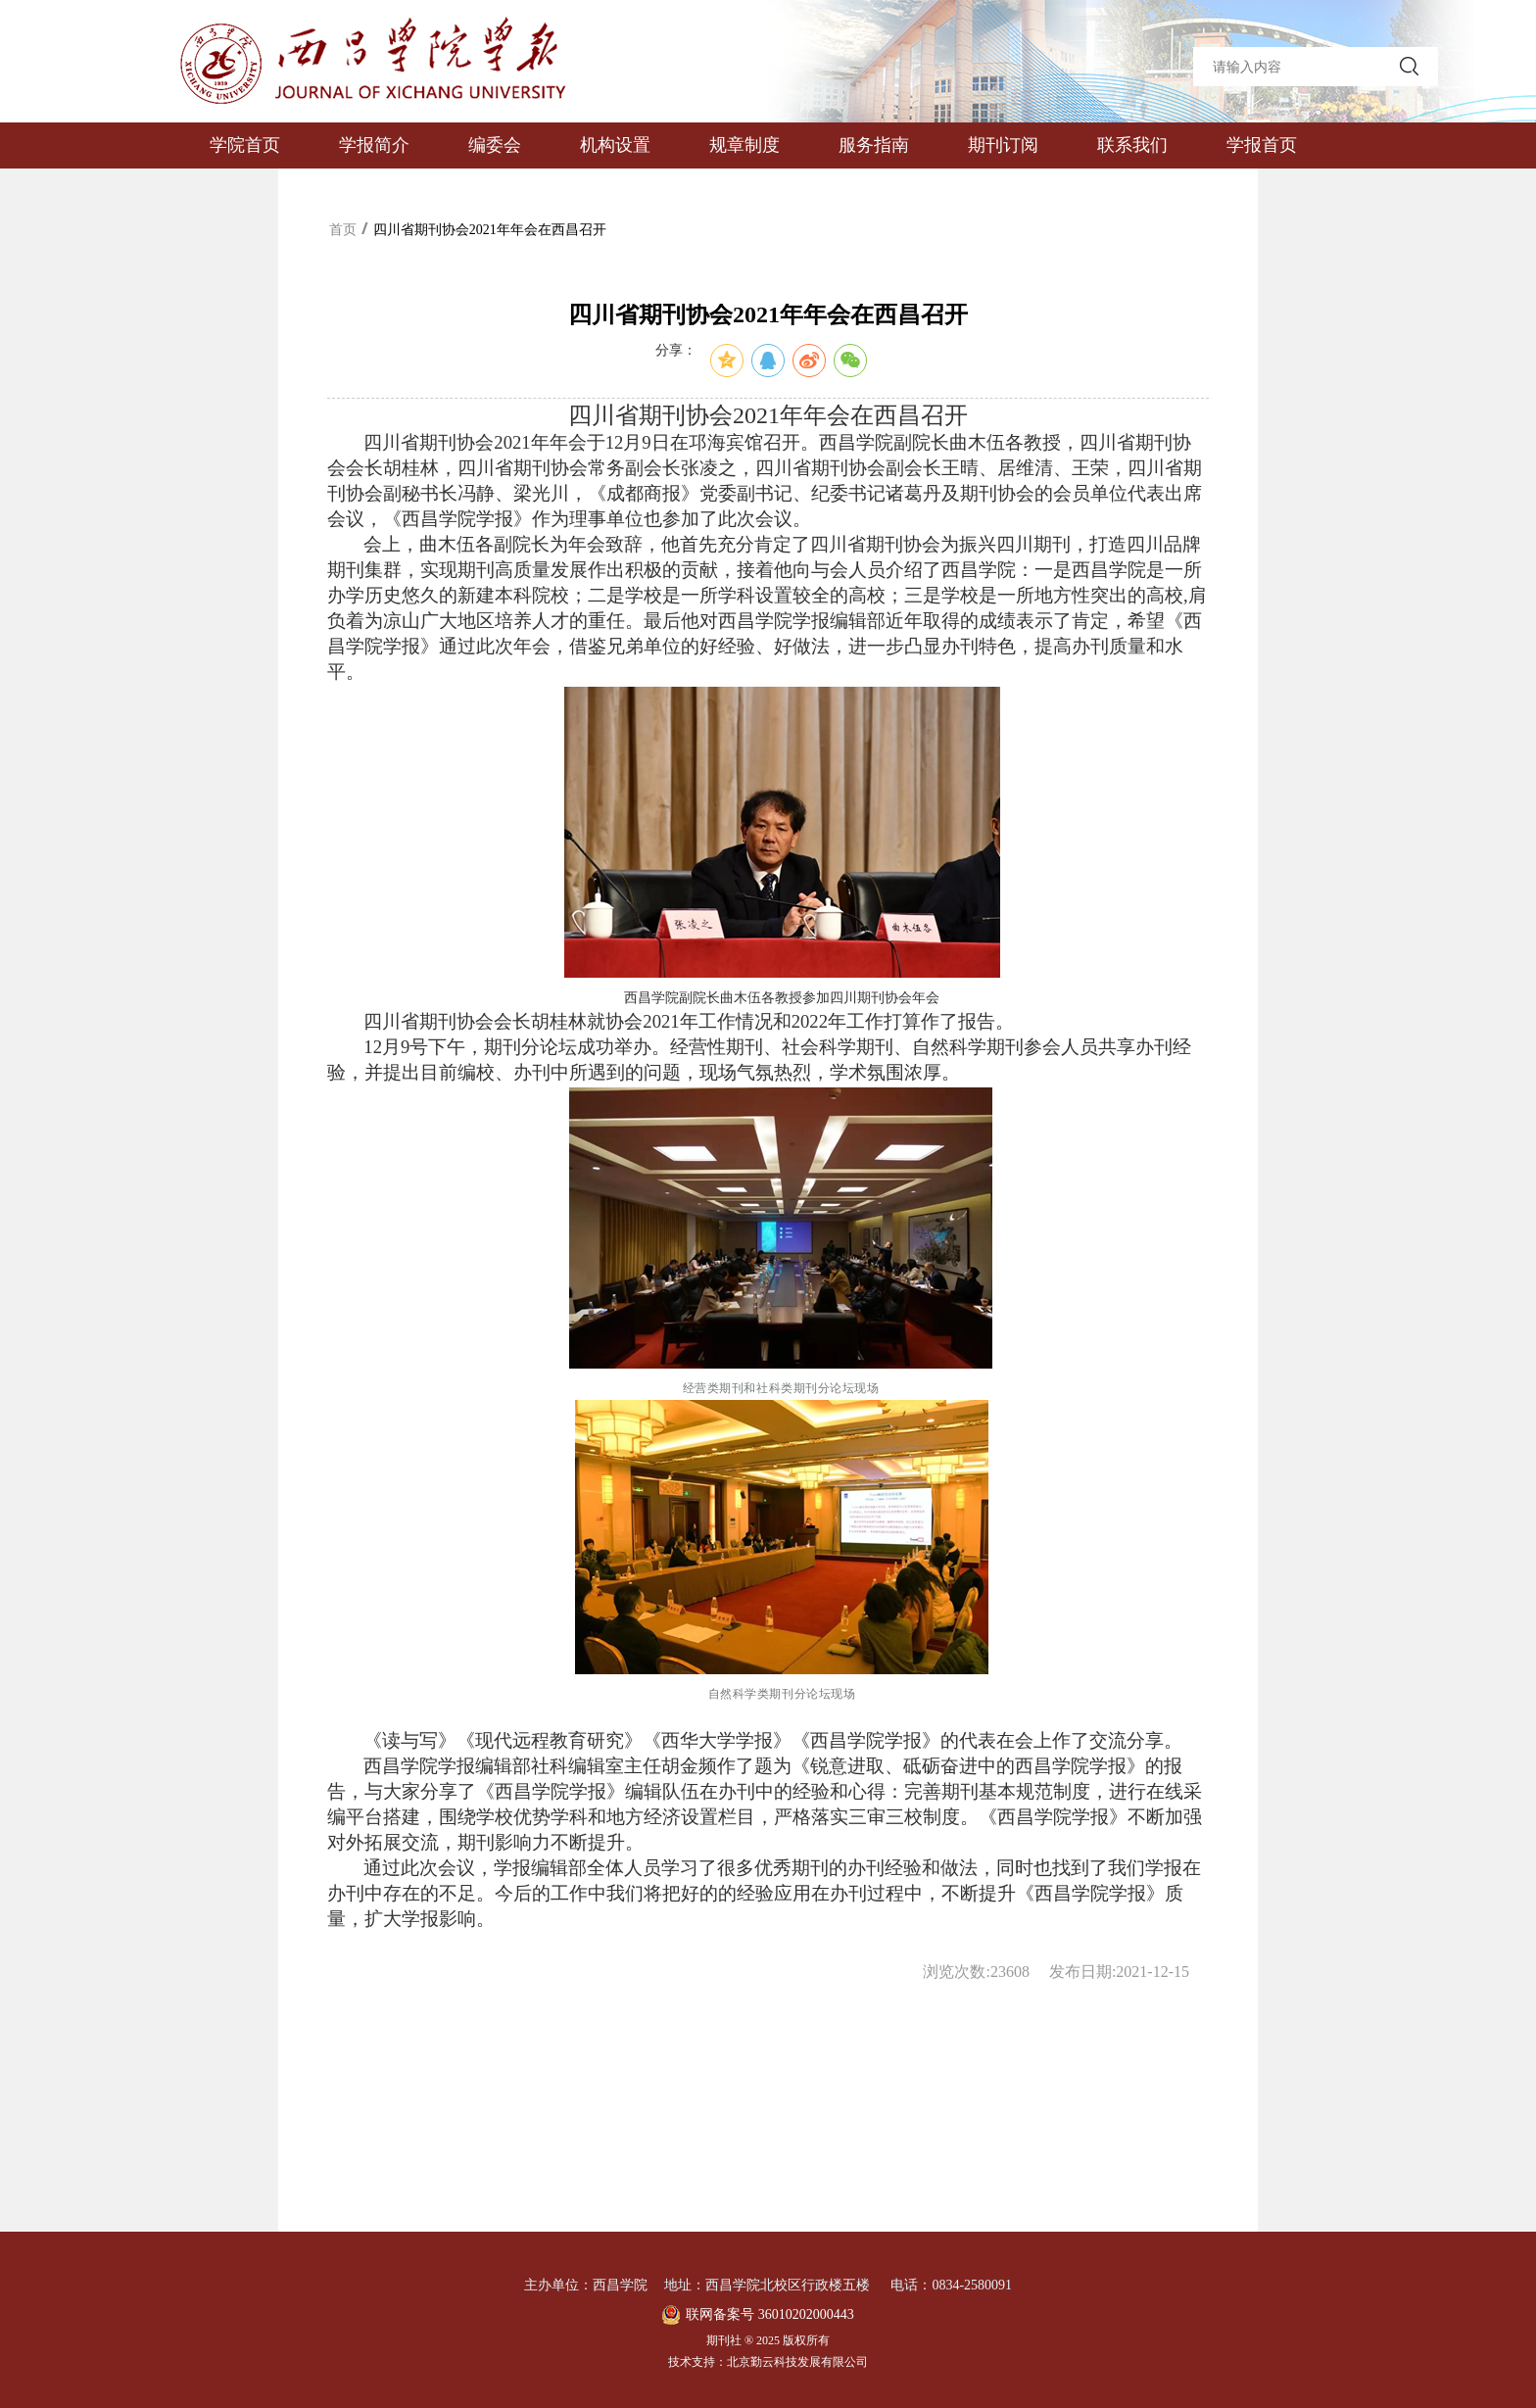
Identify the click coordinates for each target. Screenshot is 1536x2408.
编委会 (494, 145)
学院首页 (245, 145)
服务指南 (874, 145)
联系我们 (1132, 145)
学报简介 (374, 145)
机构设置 (615, 145)
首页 (343, 229)
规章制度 (744, 145)
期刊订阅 (1003, 145)
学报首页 (1261, 145)
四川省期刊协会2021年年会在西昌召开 (489, 229)
